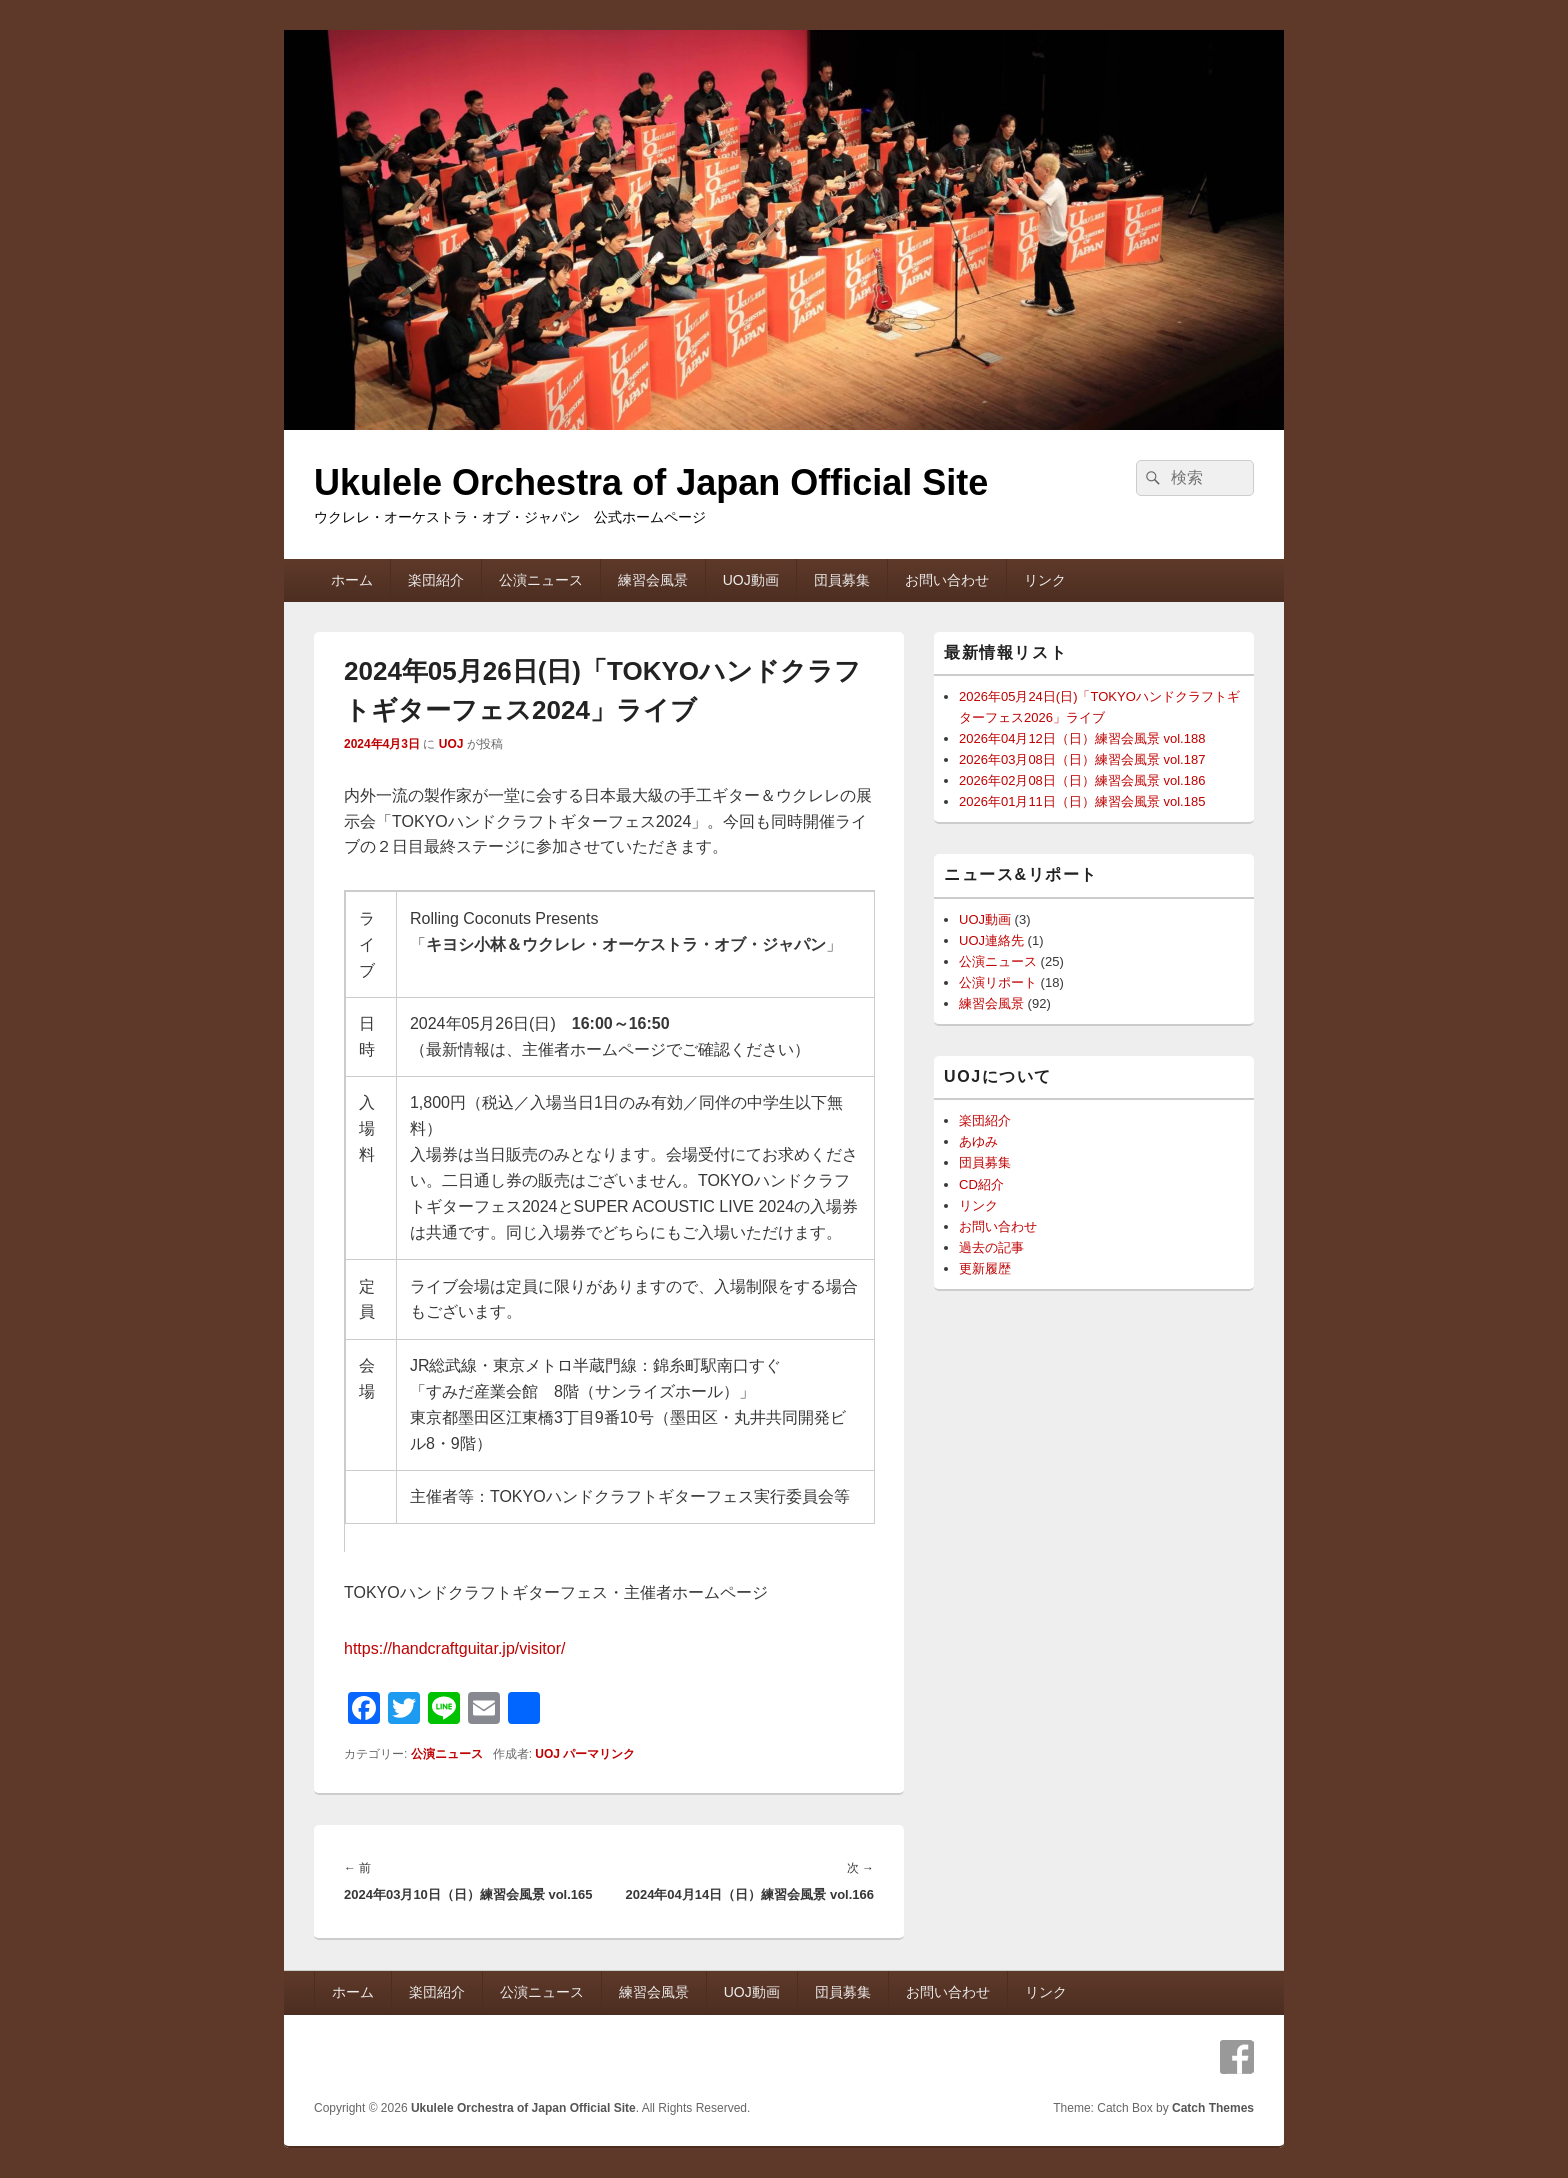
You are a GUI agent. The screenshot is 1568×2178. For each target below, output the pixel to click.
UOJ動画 (751, 580)
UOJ (451, 744)
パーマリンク (599, 1754)
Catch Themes (1213, 2108)
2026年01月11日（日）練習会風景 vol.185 (1082, 801)
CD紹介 (981, 1184)
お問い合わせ (947, 580)
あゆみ (978, 1141)
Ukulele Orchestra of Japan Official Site (651, 482)
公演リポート (998, 982)
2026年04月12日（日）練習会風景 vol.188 (1082, 738)
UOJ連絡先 (991, 940)
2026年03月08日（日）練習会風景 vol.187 (1082, 759)
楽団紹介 (436, 580)
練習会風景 (653, 580)
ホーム (352, 580)
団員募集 (842, 580)
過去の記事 (991, 1247)
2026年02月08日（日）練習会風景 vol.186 (1082, 780)
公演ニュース (541, 580)
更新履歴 (985, 1268)
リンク (1045, 580)
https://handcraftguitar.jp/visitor (452, 1648)
